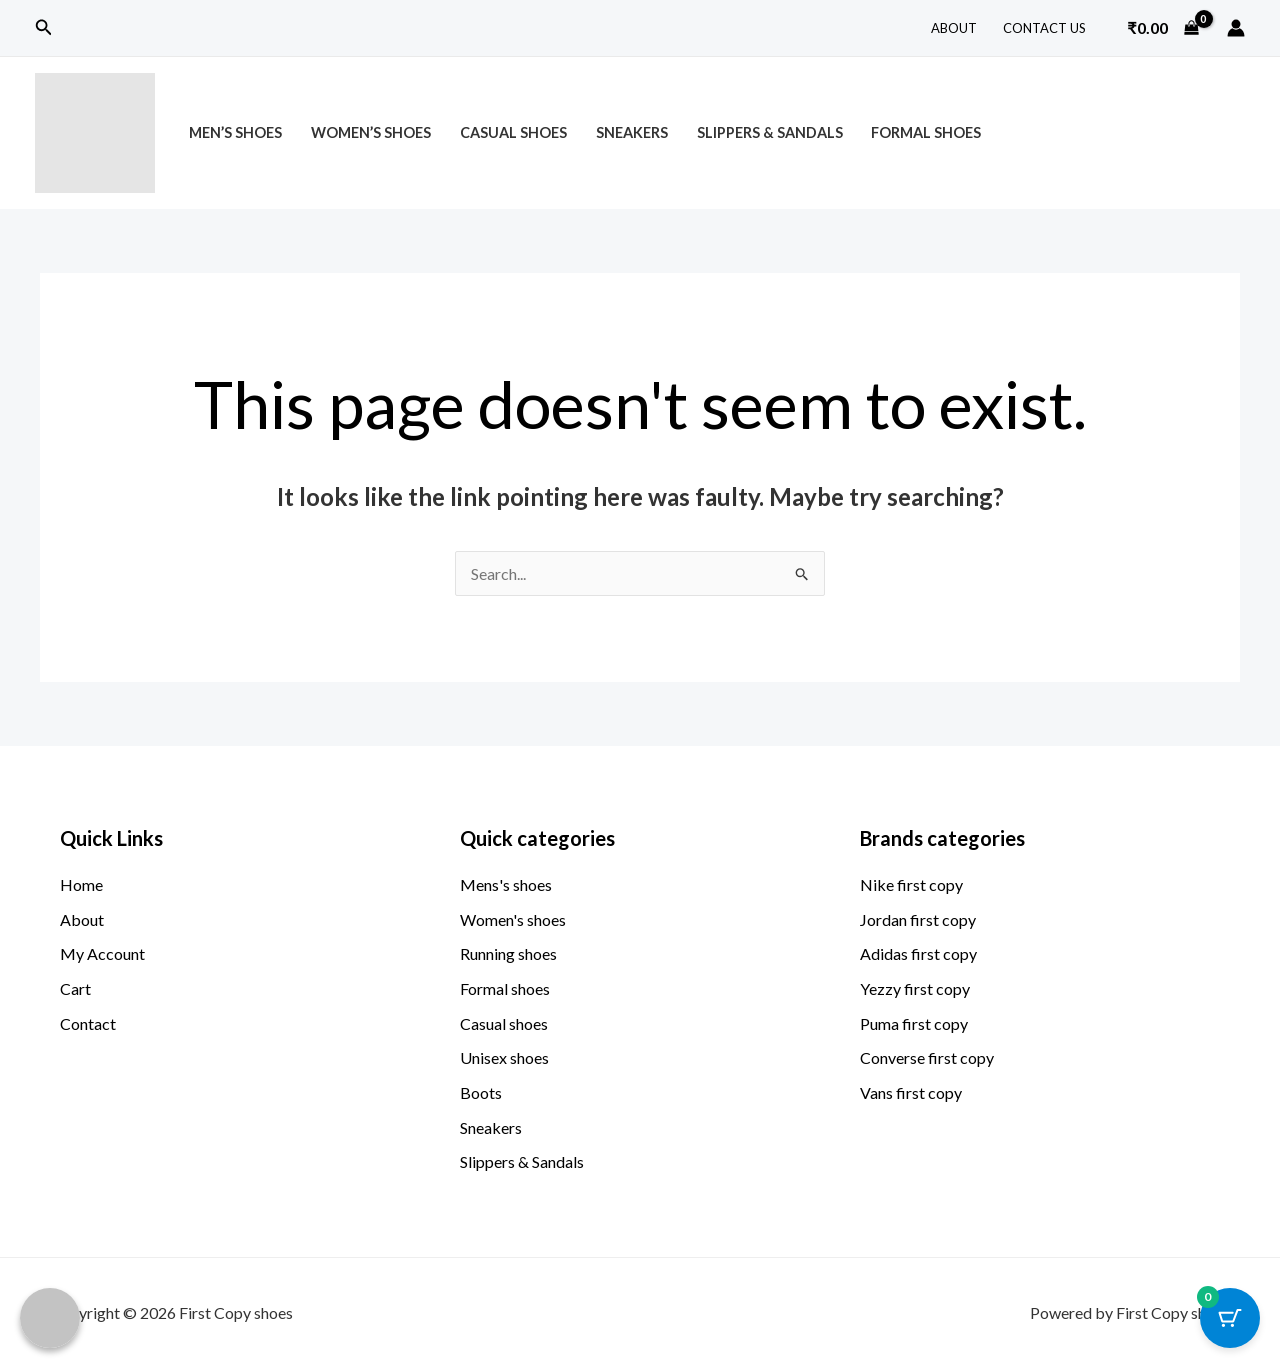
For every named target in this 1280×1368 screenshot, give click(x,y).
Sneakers (632, 132)
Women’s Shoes (371, 132)
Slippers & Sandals (770, 132)
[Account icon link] (1236, 28)
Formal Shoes (926, 132)
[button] (44, 27)
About (954, 28)
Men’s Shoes (235, 132)
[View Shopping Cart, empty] (1163, 28)
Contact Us (1044, 28)
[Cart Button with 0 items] (1230, 1318)
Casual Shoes (513, 132)
